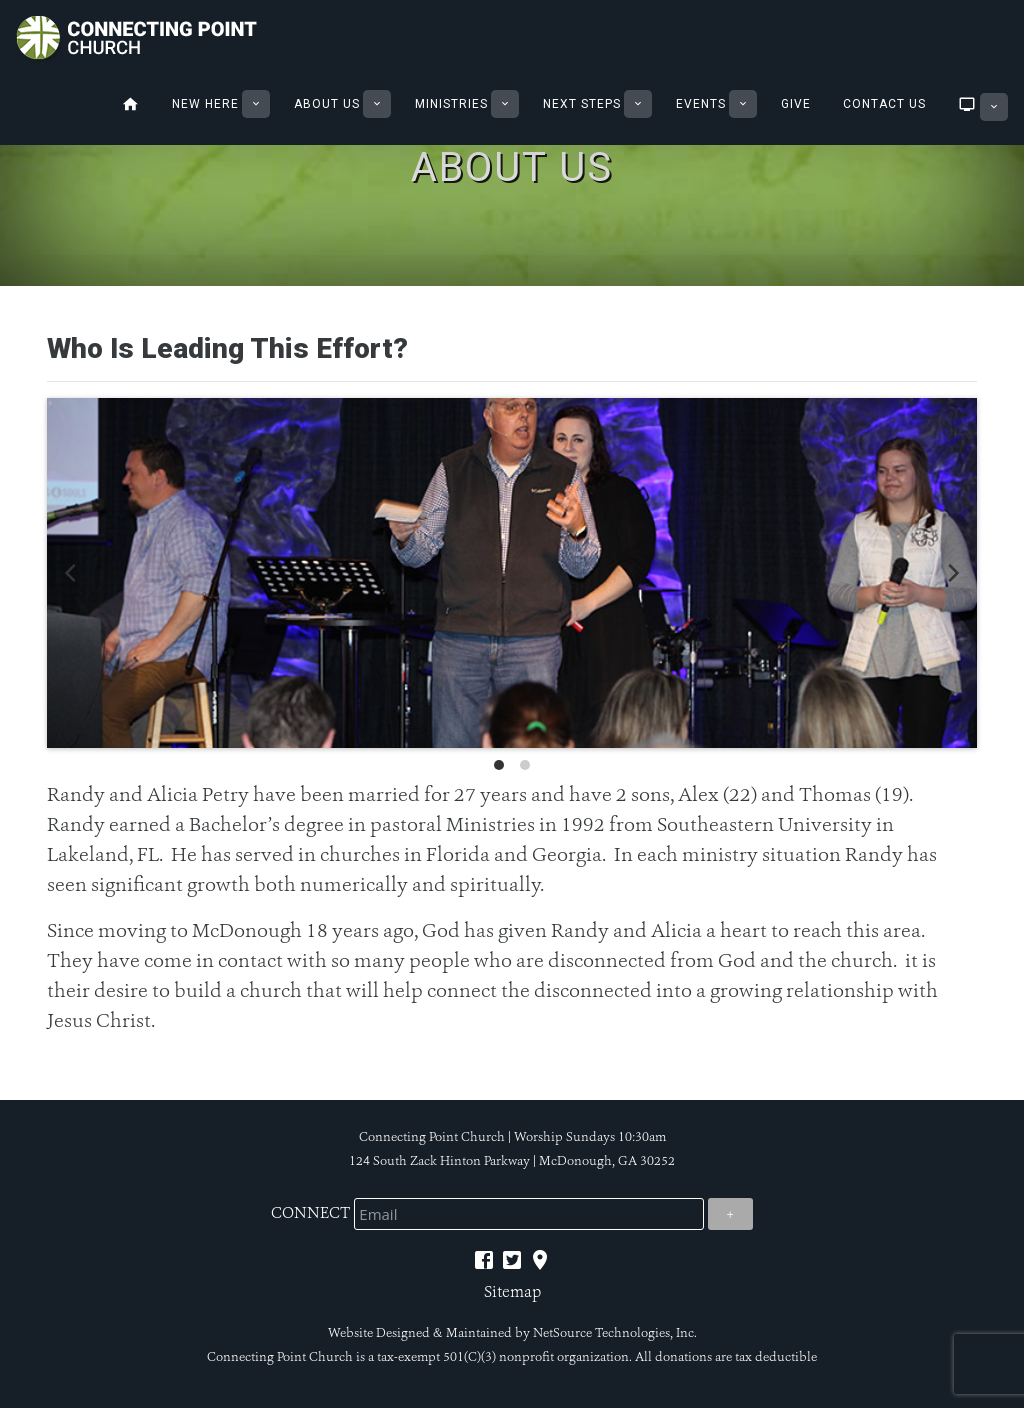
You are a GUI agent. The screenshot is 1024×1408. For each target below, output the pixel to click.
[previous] (72, 573)
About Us (327, 104)
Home (130, 104)
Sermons (963, 104)
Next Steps (582, 104)
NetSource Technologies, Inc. (615, 1333)
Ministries (451, 104)
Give (796, 104)
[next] (952, 573)
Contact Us (884, 104)
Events (701, 104)
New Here (205, 104)
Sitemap (512, 1291)
